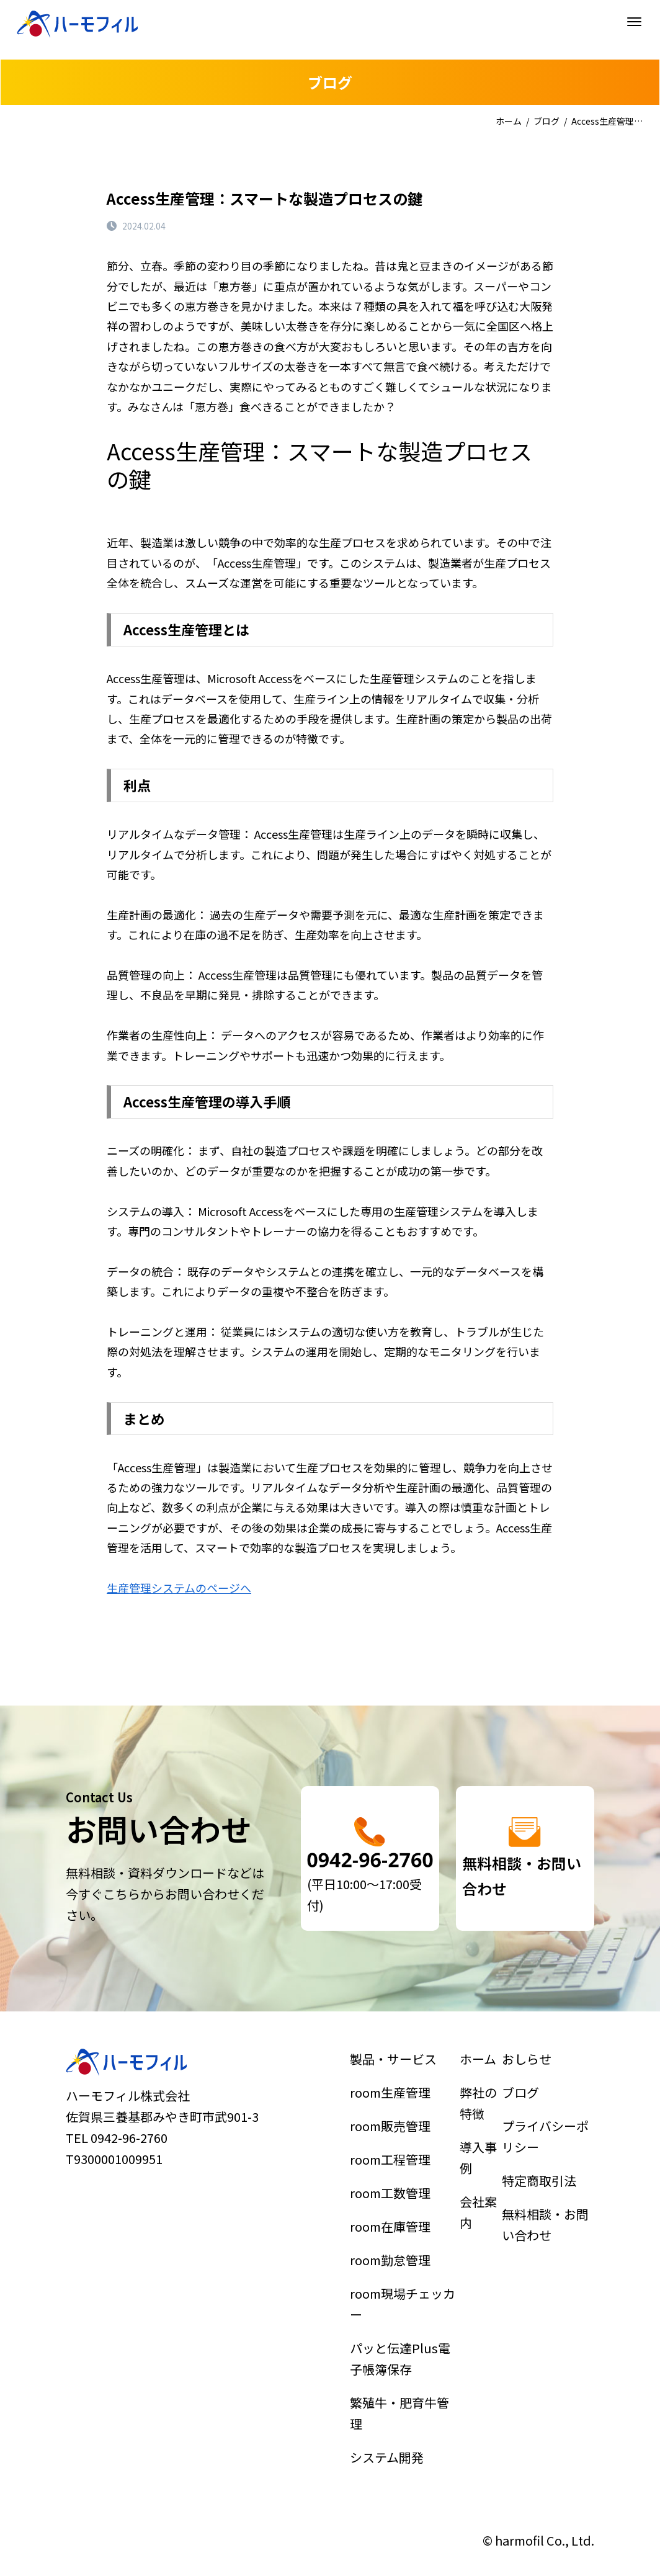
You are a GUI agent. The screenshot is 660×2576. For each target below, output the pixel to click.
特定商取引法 (542, 2213)
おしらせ (535, 2139)
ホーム (509, 121)
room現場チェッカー (404, 2288)
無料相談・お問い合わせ (546, 2240)
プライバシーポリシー (546, 2186)
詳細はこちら (370, 1858)
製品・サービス (398, 2139)
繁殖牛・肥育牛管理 (402, 2355)
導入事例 (479, 2199)
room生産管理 (396, 2159)
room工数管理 (396, 2220)
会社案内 (479, 2232)
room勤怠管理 (396, 2261)
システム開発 (394, 2381)
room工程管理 (396, 2200)
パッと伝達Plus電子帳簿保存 (402, 2321)
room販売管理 (396, 2180)
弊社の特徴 (479, 2166)
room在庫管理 (396, 2241)
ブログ (546, 121)
